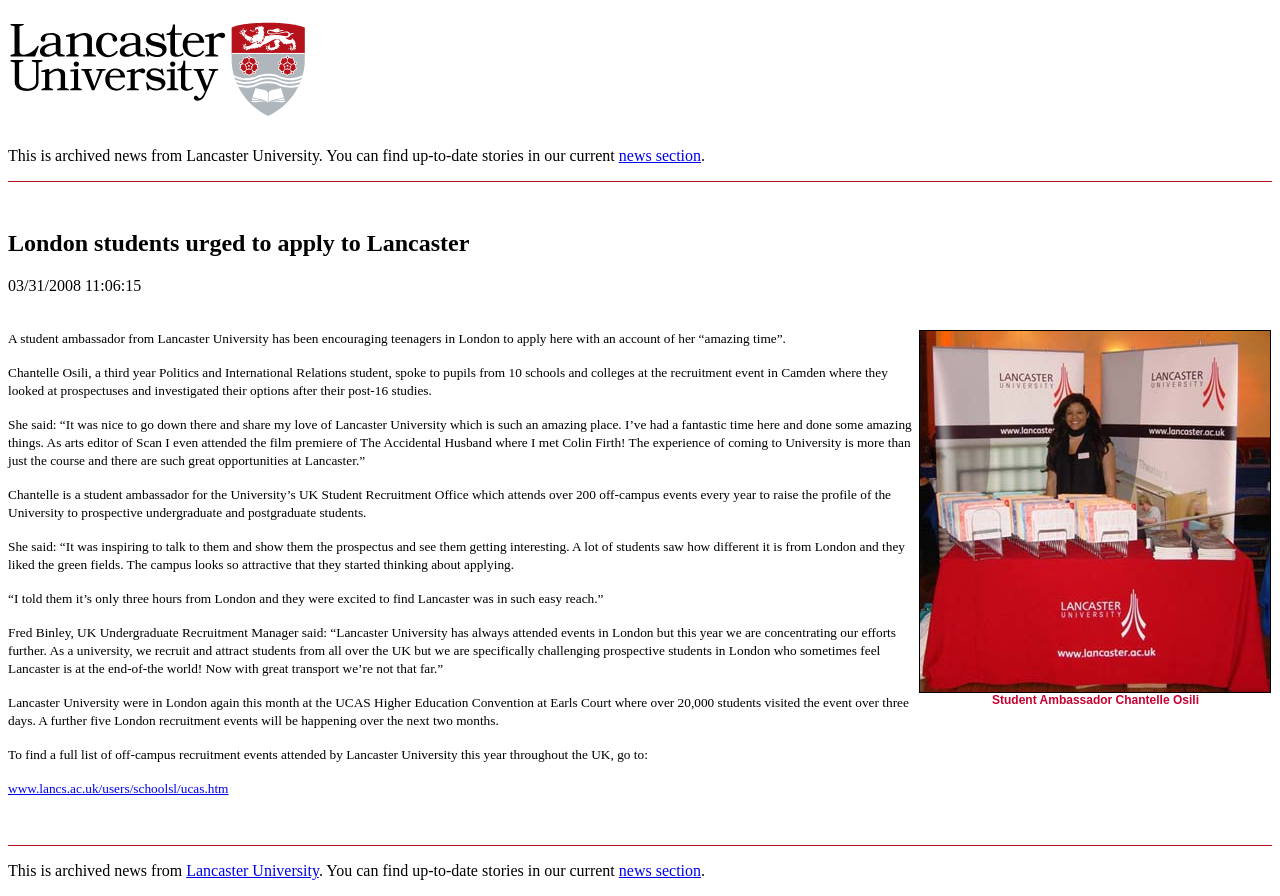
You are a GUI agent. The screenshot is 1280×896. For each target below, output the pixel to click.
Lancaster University (252, 870)
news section (660, 155)
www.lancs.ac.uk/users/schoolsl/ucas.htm (118, 788)
